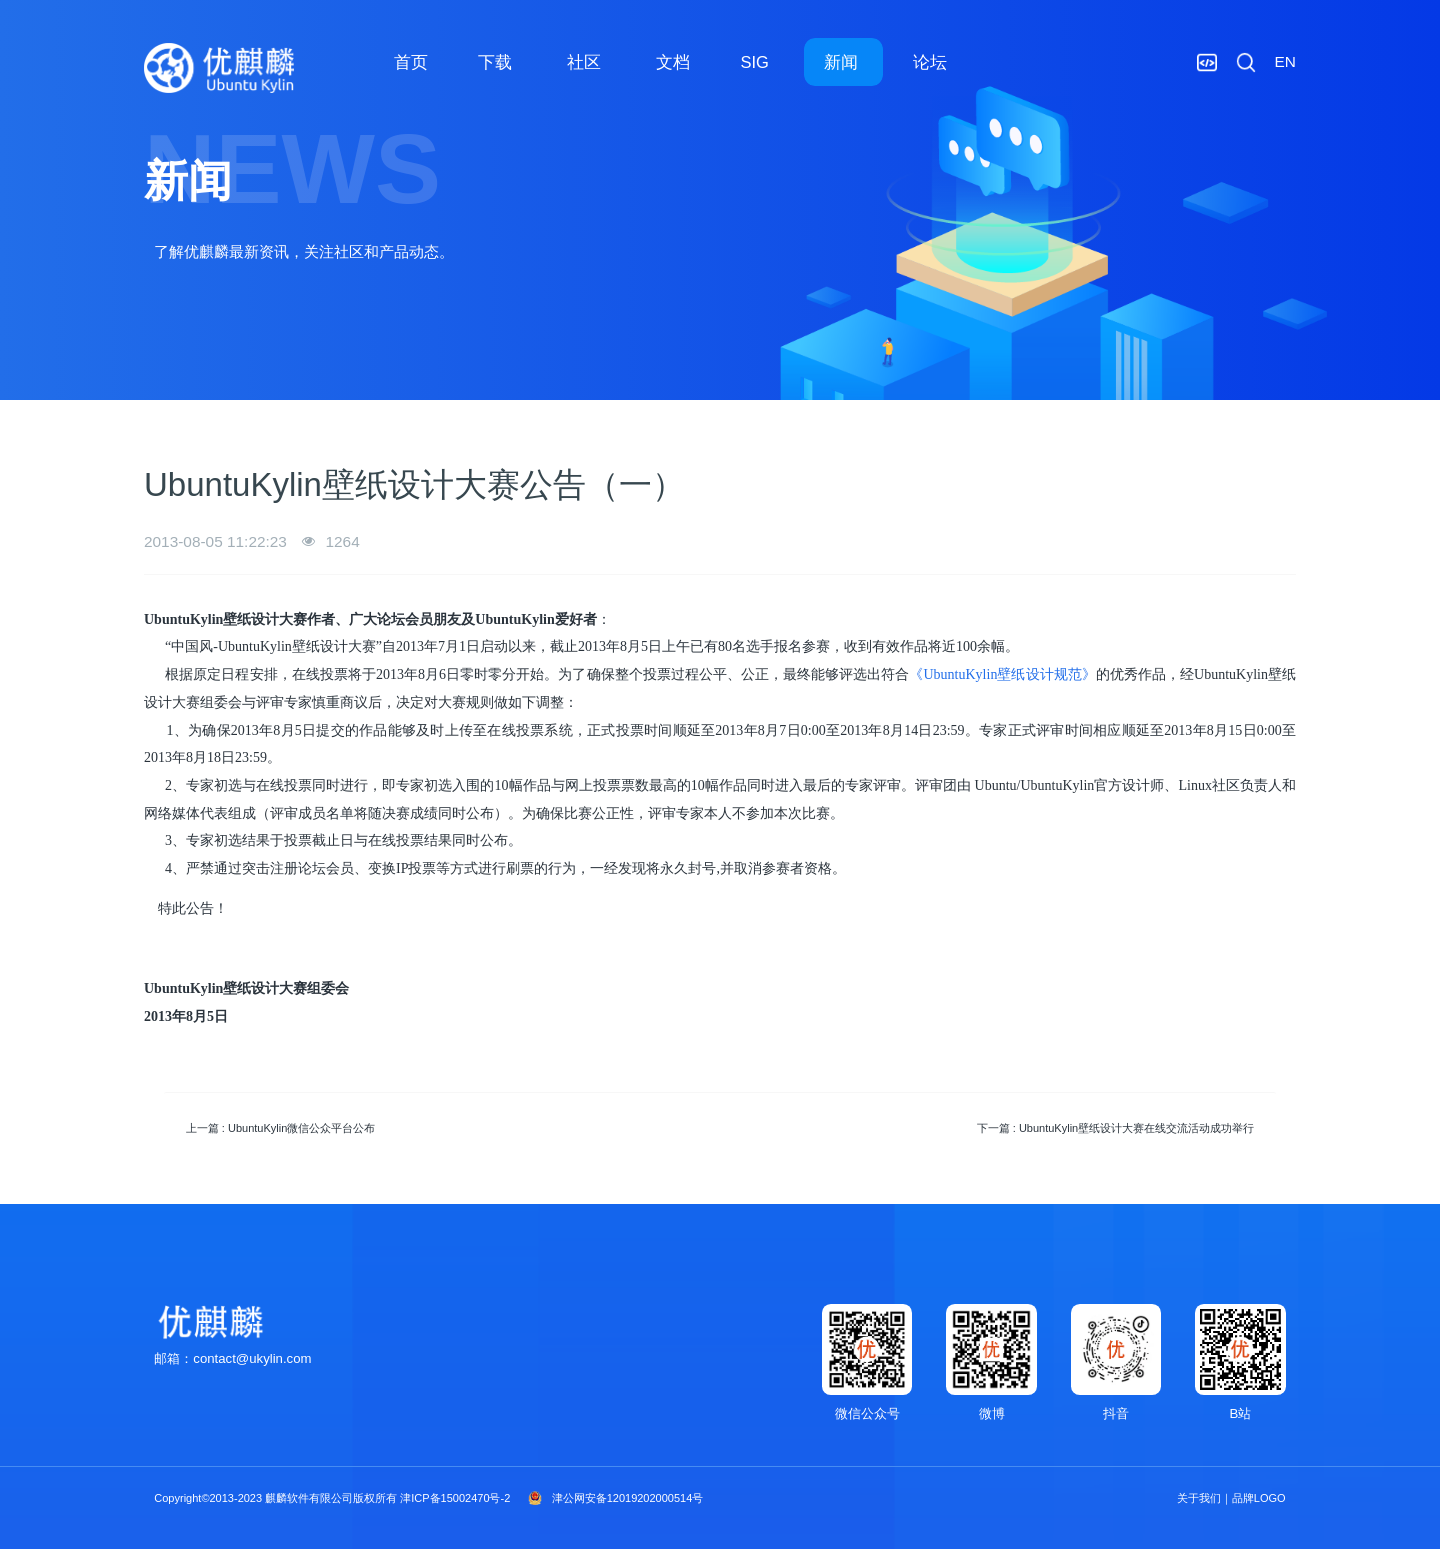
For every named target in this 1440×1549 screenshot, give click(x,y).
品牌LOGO (1259, 1498)
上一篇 (281, 1128)
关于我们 (1199, 1498)
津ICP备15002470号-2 (455, 1498)
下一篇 (1116, 1128)
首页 (411, 62)
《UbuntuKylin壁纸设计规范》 (1002, 674)
